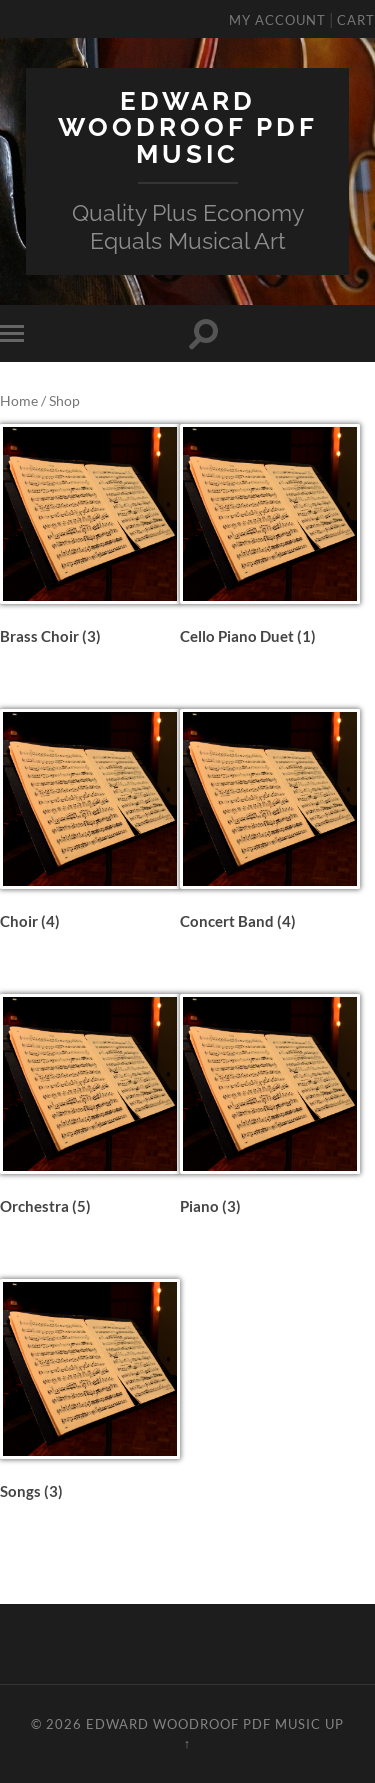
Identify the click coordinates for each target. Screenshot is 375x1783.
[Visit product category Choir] (90, 823)
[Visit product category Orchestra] (90, 1108)
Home (19, 400)
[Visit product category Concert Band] (270, 823)
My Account (277, 20)
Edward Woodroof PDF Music (188, 127)
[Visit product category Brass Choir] (90, 538)
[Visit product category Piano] (270, 1108)
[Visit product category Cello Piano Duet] (270, 538)
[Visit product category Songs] (90, 1393)
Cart (356, 20)
